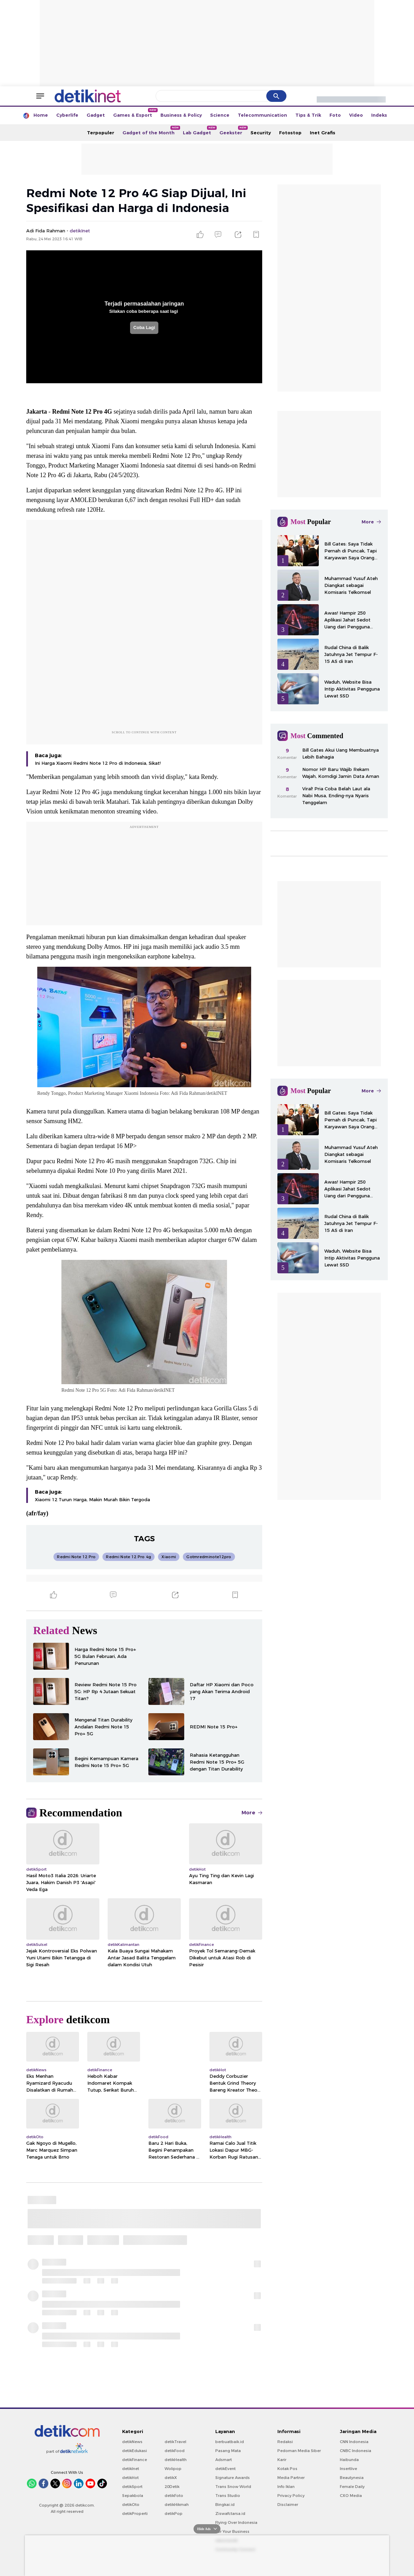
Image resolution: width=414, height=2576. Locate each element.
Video (356, 115)
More (251, 1813)
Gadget (96, 115)
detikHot (130, 2477)
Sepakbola (132, 2495)
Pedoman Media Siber (299, 2450)
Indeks (379, 115)
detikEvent (225, 2468)
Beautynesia (352, 2477)
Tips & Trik (308, 115)
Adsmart (223, 2459)
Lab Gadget (199, 130)
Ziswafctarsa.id (230, 2513)
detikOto (130, 2504)
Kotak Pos (287, 2468)
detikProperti (135, 2513)
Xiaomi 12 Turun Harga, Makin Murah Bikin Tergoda (92, 1499)
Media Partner (291, 2477)
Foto (335, 115)
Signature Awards (232, 2477)
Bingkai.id (225, 2504)
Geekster (232, 130)
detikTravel (175, 2441)
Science (219, 115)
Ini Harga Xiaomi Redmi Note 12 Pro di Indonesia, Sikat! (98, 763)
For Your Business (232, 2531)
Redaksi (285, 2441)
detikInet (130, 2468)
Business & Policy (181, 115)
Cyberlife (67, 115)
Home (40, 115)
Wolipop (173, 2468)
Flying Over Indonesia (236, 2522)
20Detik (172, 2486)
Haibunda (349, 2459)
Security (260, 132)
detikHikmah (177, 2504)
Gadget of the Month (150, 130)
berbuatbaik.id (229, 2441)
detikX (171, 2477)
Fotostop (290, 132)
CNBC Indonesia (355, 2450)
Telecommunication (262, 115)
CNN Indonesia (354, 2441)
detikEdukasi (134, 2450)
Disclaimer (287, 2504)
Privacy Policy (291, 2495)
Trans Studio (227, 2495)
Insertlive (348, 2468)
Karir (281, 2459)
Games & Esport (134, 113)
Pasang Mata (228, 2450)
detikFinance (134, 2459)
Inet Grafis (322, 132)
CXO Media (351, 2495)
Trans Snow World (233, 2486)
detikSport (132, 2486)
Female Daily (352, 2486)
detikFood (175, 2450)
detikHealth (176, 2459)
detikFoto (174, 2495)
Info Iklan (286, 2486)
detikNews (132, 2441)
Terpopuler (100, 132)
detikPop (174, 2513)
